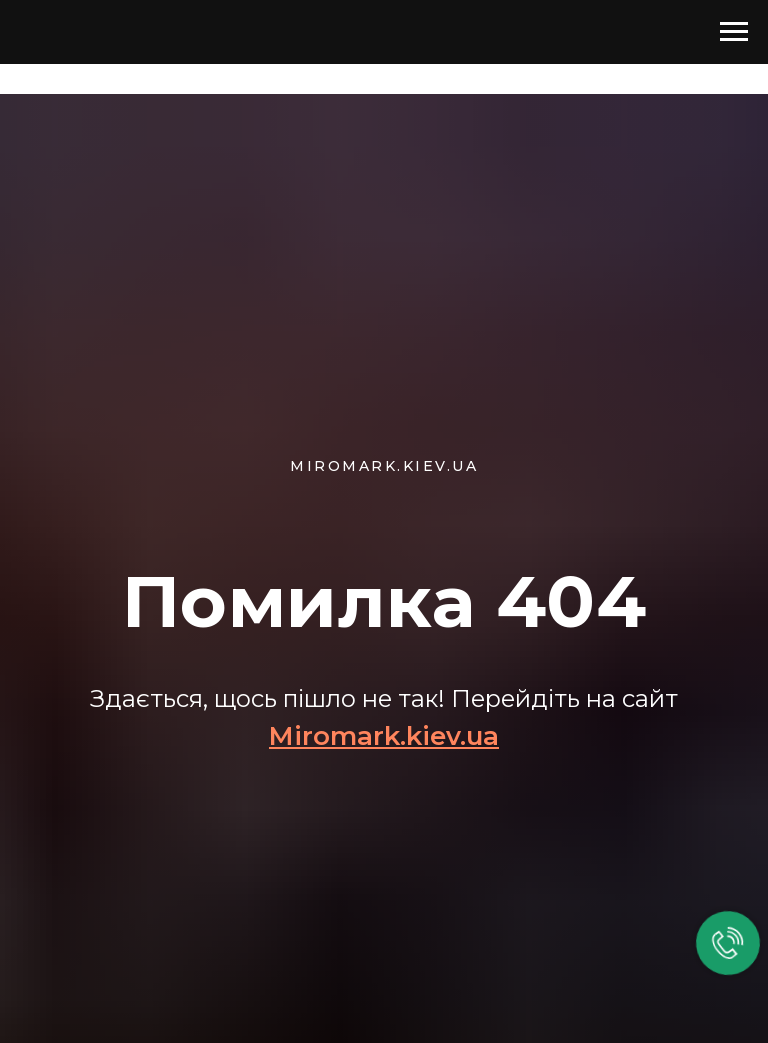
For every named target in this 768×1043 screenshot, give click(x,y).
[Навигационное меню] (734, 32)
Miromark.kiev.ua (384, 736)
